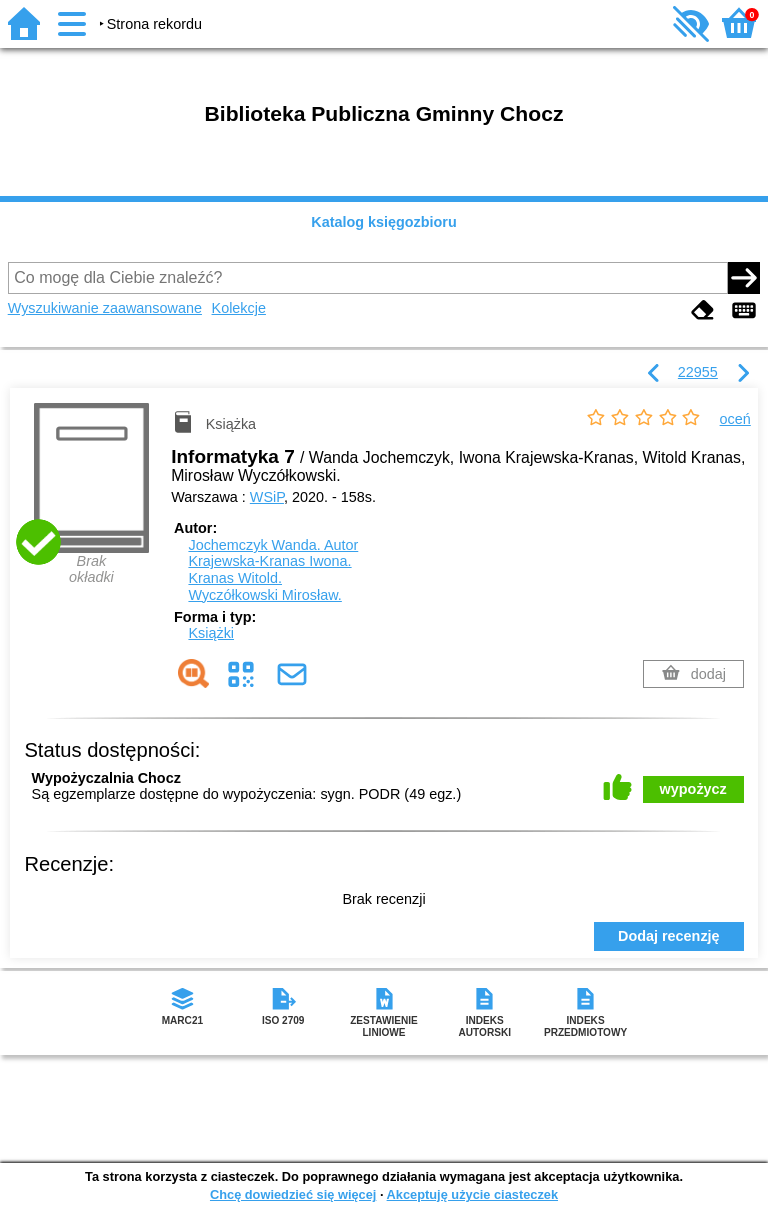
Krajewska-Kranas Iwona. (269, 561)
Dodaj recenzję (669, 936)
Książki (211, 633)
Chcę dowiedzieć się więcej (293, 1194)
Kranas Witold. (235, 578)
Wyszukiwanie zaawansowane (105, 308)
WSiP (267, 497)
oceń (735, 419)
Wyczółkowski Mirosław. (264, 595)
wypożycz (693, 789)
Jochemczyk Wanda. (273, 545)
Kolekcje (239, 308)
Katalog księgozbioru (384, 222)
